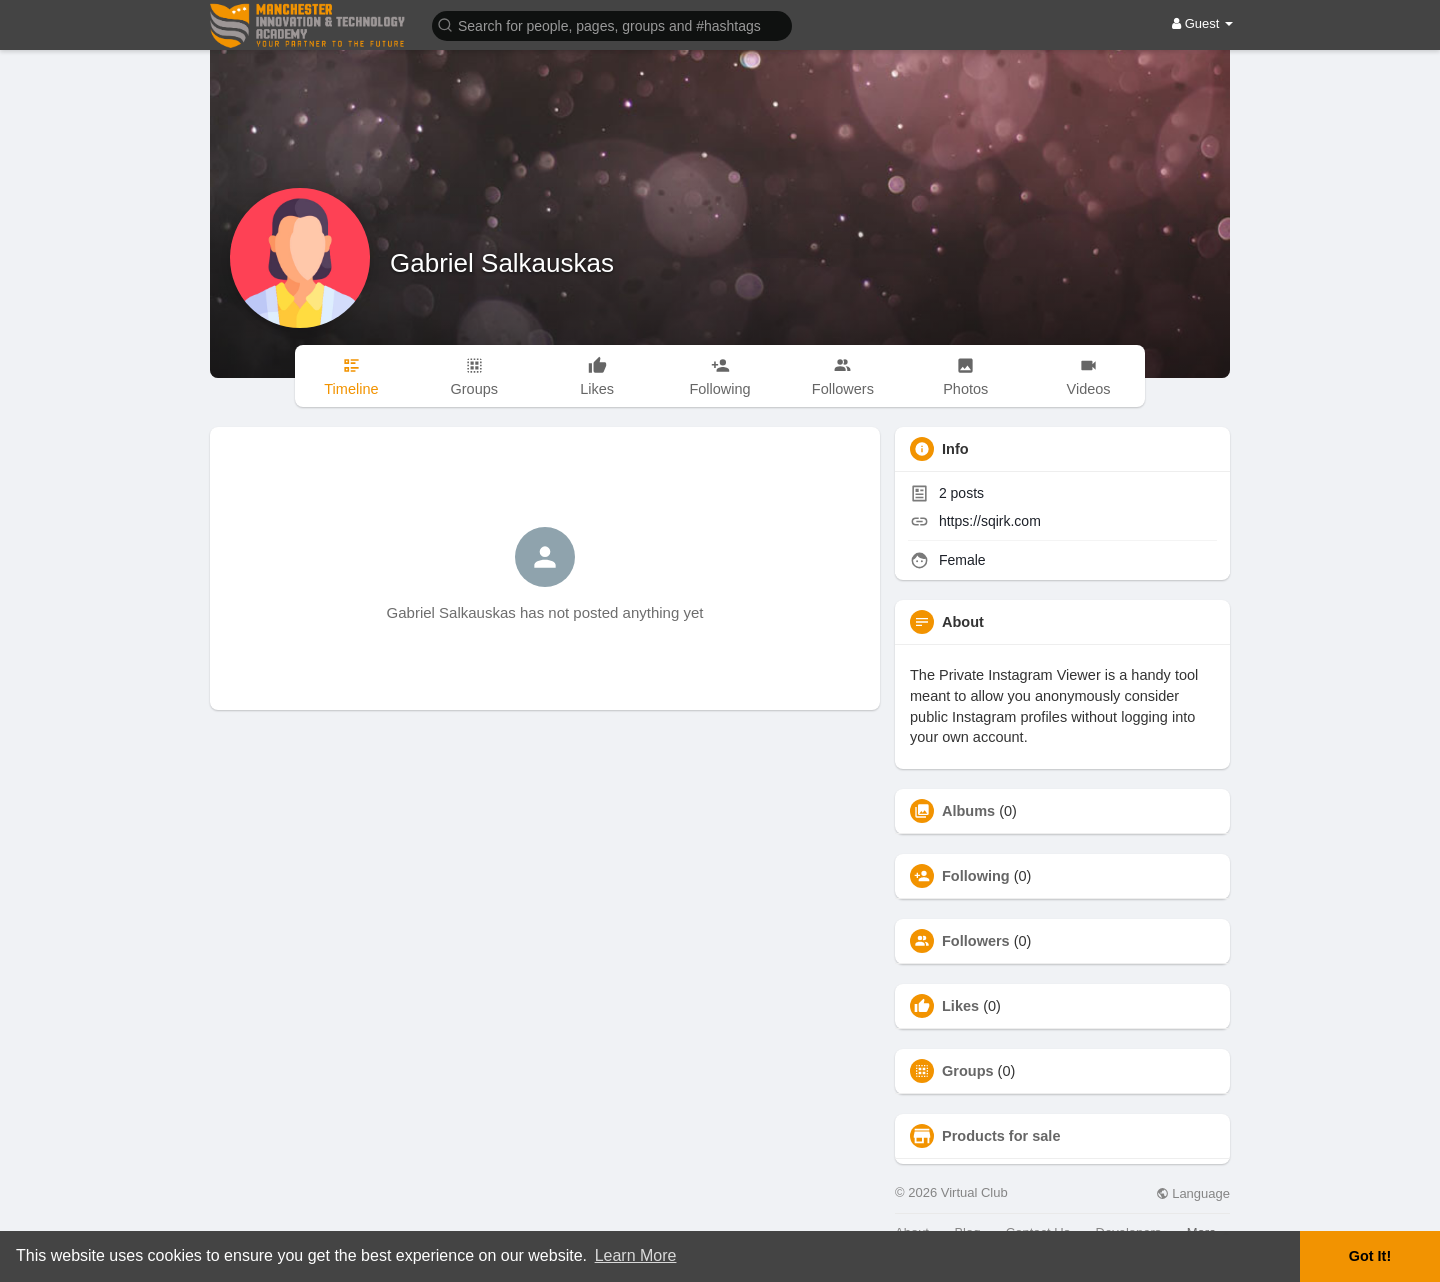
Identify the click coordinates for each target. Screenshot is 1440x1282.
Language (1193, 1193)
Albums (968, 811)
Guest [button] (1202, 23)
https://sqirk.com (990, 521)
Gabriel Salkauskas (502, 263)
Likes (960, 1006)
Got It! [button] (1370, 1256)
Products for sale (1001, 1136)
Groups (968, 1071)
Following (976, 876)
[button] (612, 24)
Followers (976, 941)
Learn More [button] (636, 1255)
